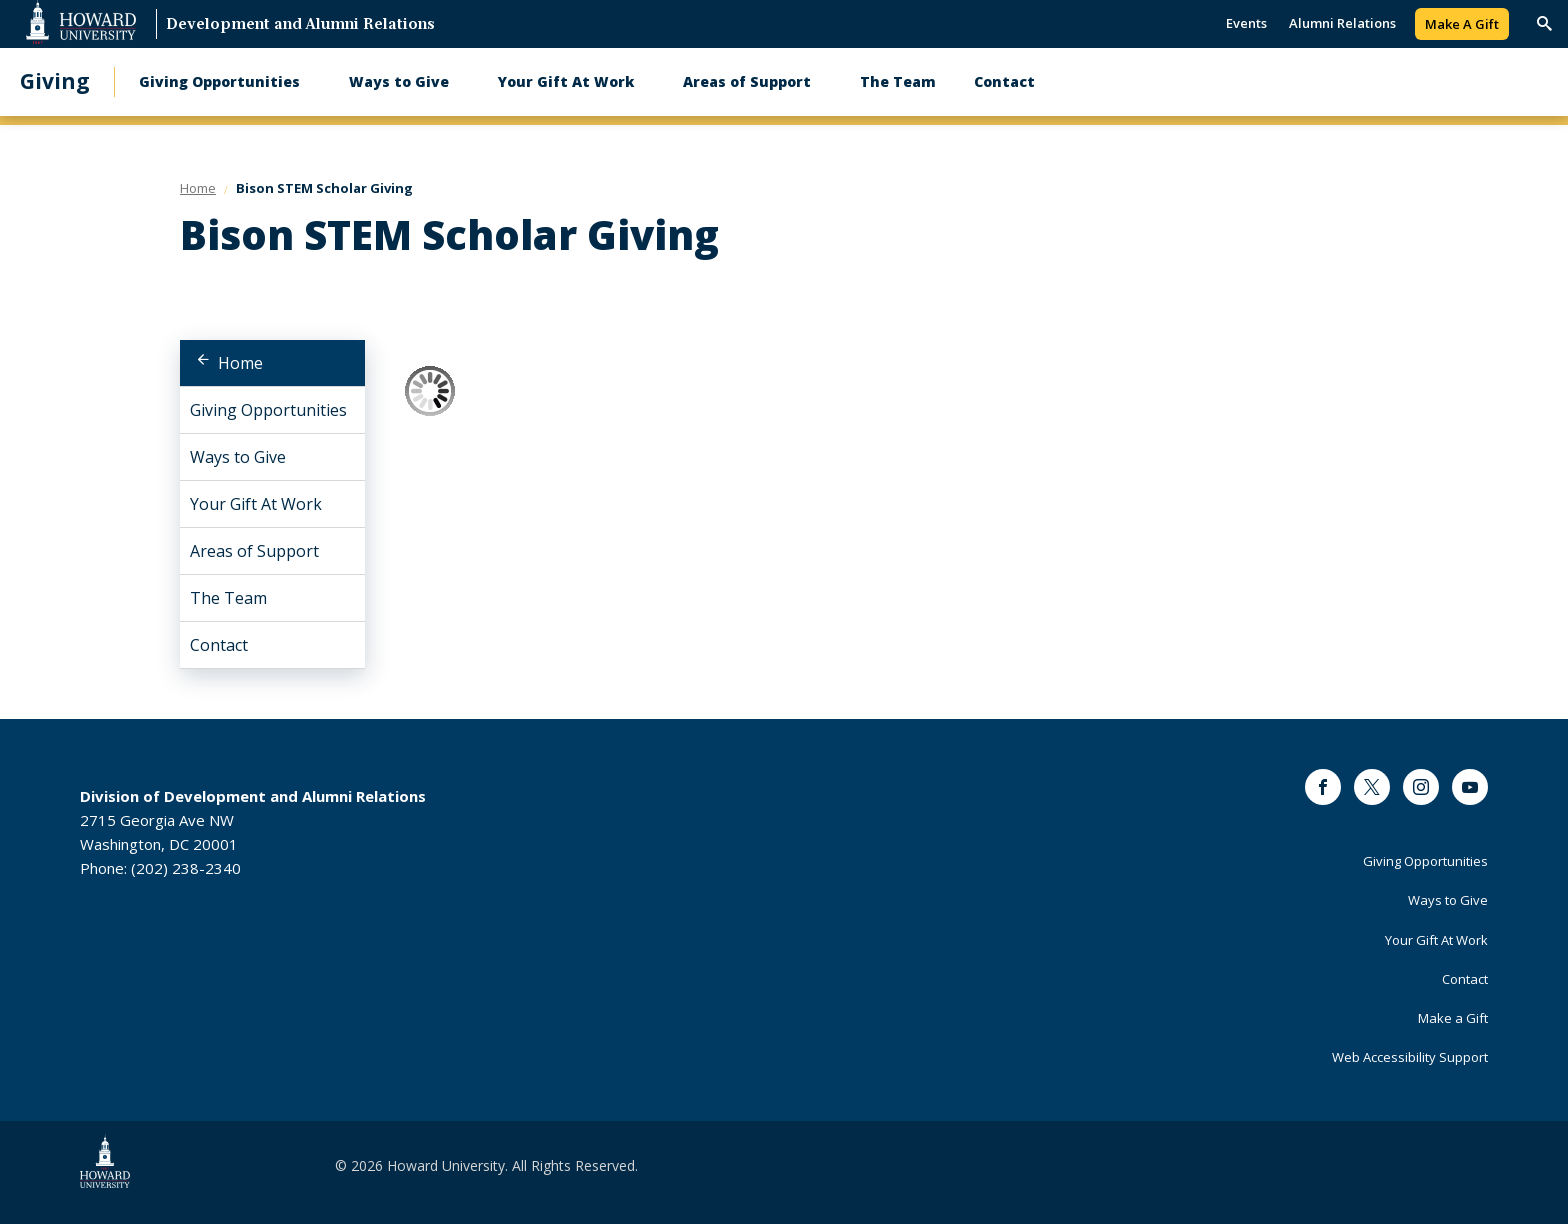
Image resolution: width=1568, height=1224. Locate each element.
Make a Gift (1453, 1018)
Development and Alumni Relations (300, 25)
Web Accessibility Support (1410, 1057)
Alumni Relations (1342, 23)
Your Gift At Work (566, 81)
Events (1246, 23)
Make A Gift (1462, 24)
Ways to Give (399, 81)
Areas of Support (747, 81)
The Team (898, 81)
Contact (1004, 81)
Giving (55, 81)
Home (240, 363)
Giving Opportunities (219, 81)
